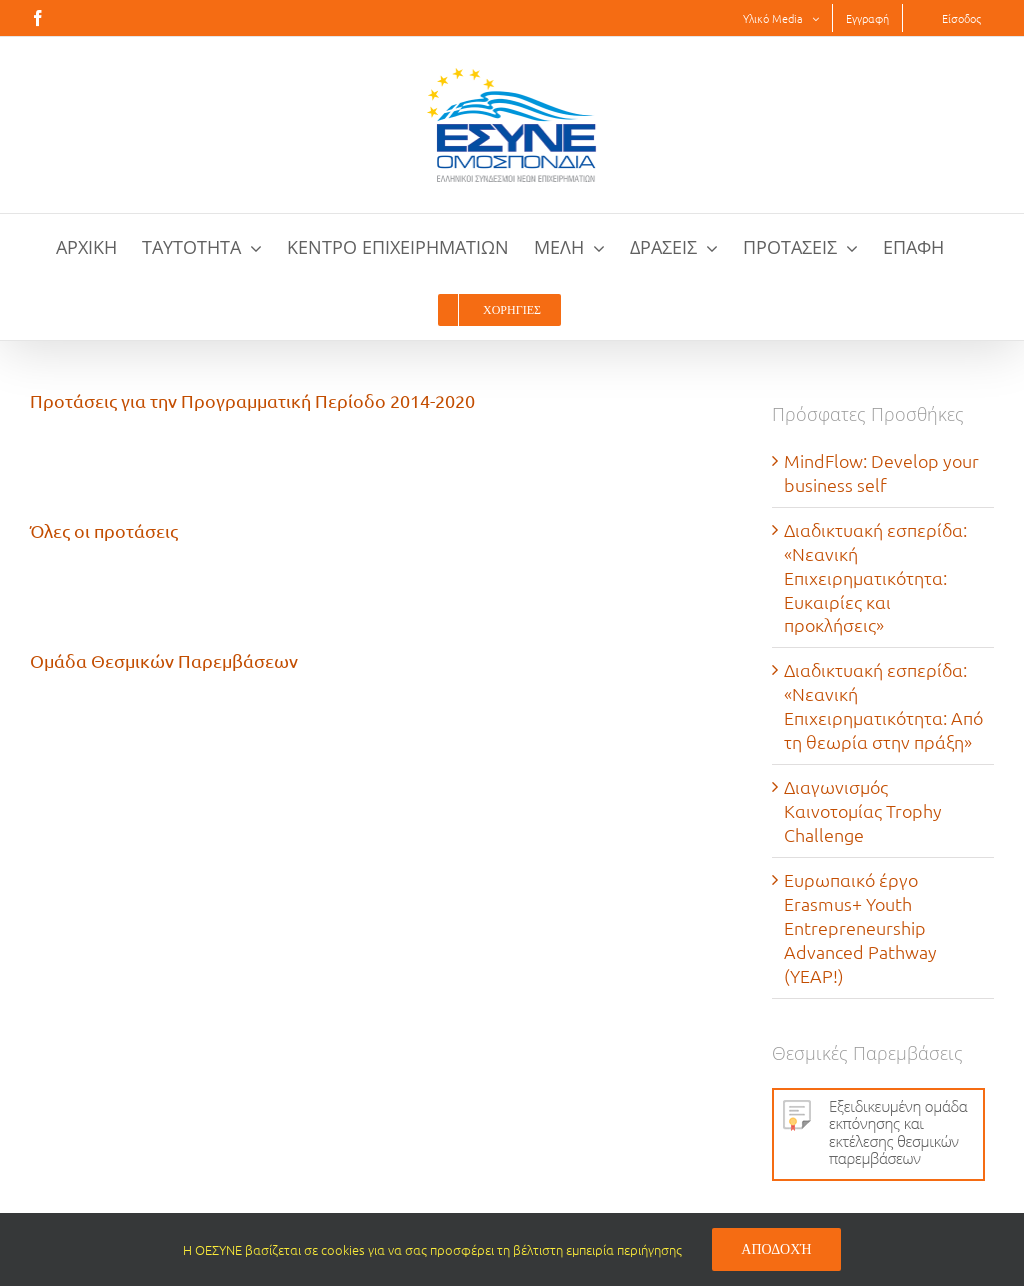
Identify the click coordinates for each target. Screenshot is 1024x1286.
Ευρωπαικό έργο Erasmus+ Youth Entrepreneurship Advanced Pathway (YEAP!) (860, 927)
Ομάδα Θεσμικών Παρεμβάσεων (164, 660)
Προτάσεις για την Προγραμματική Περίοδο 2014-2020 (252, 400)
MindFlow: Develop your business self (881, 472)
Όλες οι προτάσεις (104, 530)
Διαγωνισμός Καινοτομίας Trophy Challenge (863, 810)
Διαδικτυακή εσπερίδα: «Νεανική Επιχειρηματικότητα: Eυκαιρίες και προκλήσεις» (875, 577)
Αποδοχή (776, 1249)
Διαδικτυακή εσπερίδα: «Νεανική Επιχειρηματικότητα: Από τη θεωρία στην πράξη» (883, 705)
